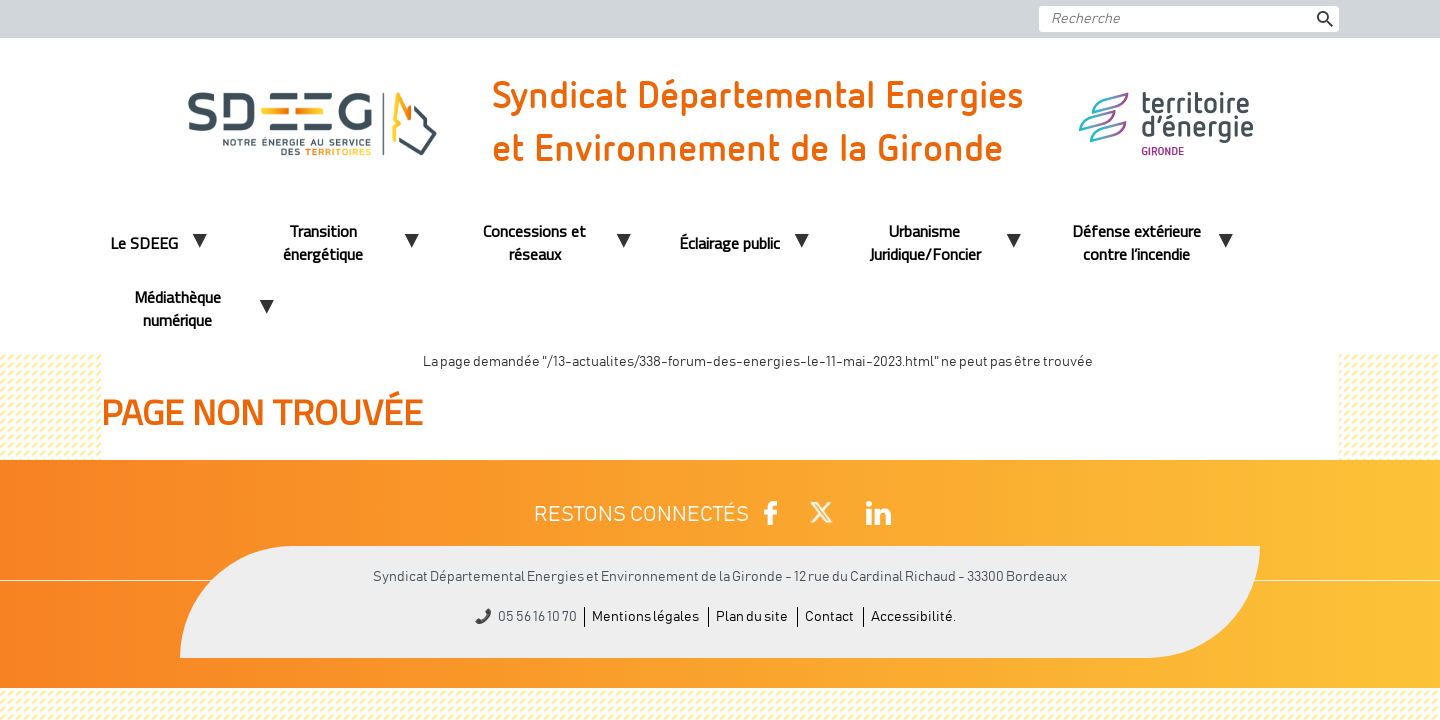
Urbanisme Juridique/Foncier (925, 242)
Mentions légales (645, 617)
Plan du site (752, 617)
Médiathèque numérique (177, 308)
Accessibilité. (913, 617)
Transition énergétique (323, 242)
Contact (829, 617)
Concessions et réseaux (534, 242)
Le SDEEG (144, 243)
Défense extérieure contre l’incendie (1136, 242)
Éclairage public (729, 243)
